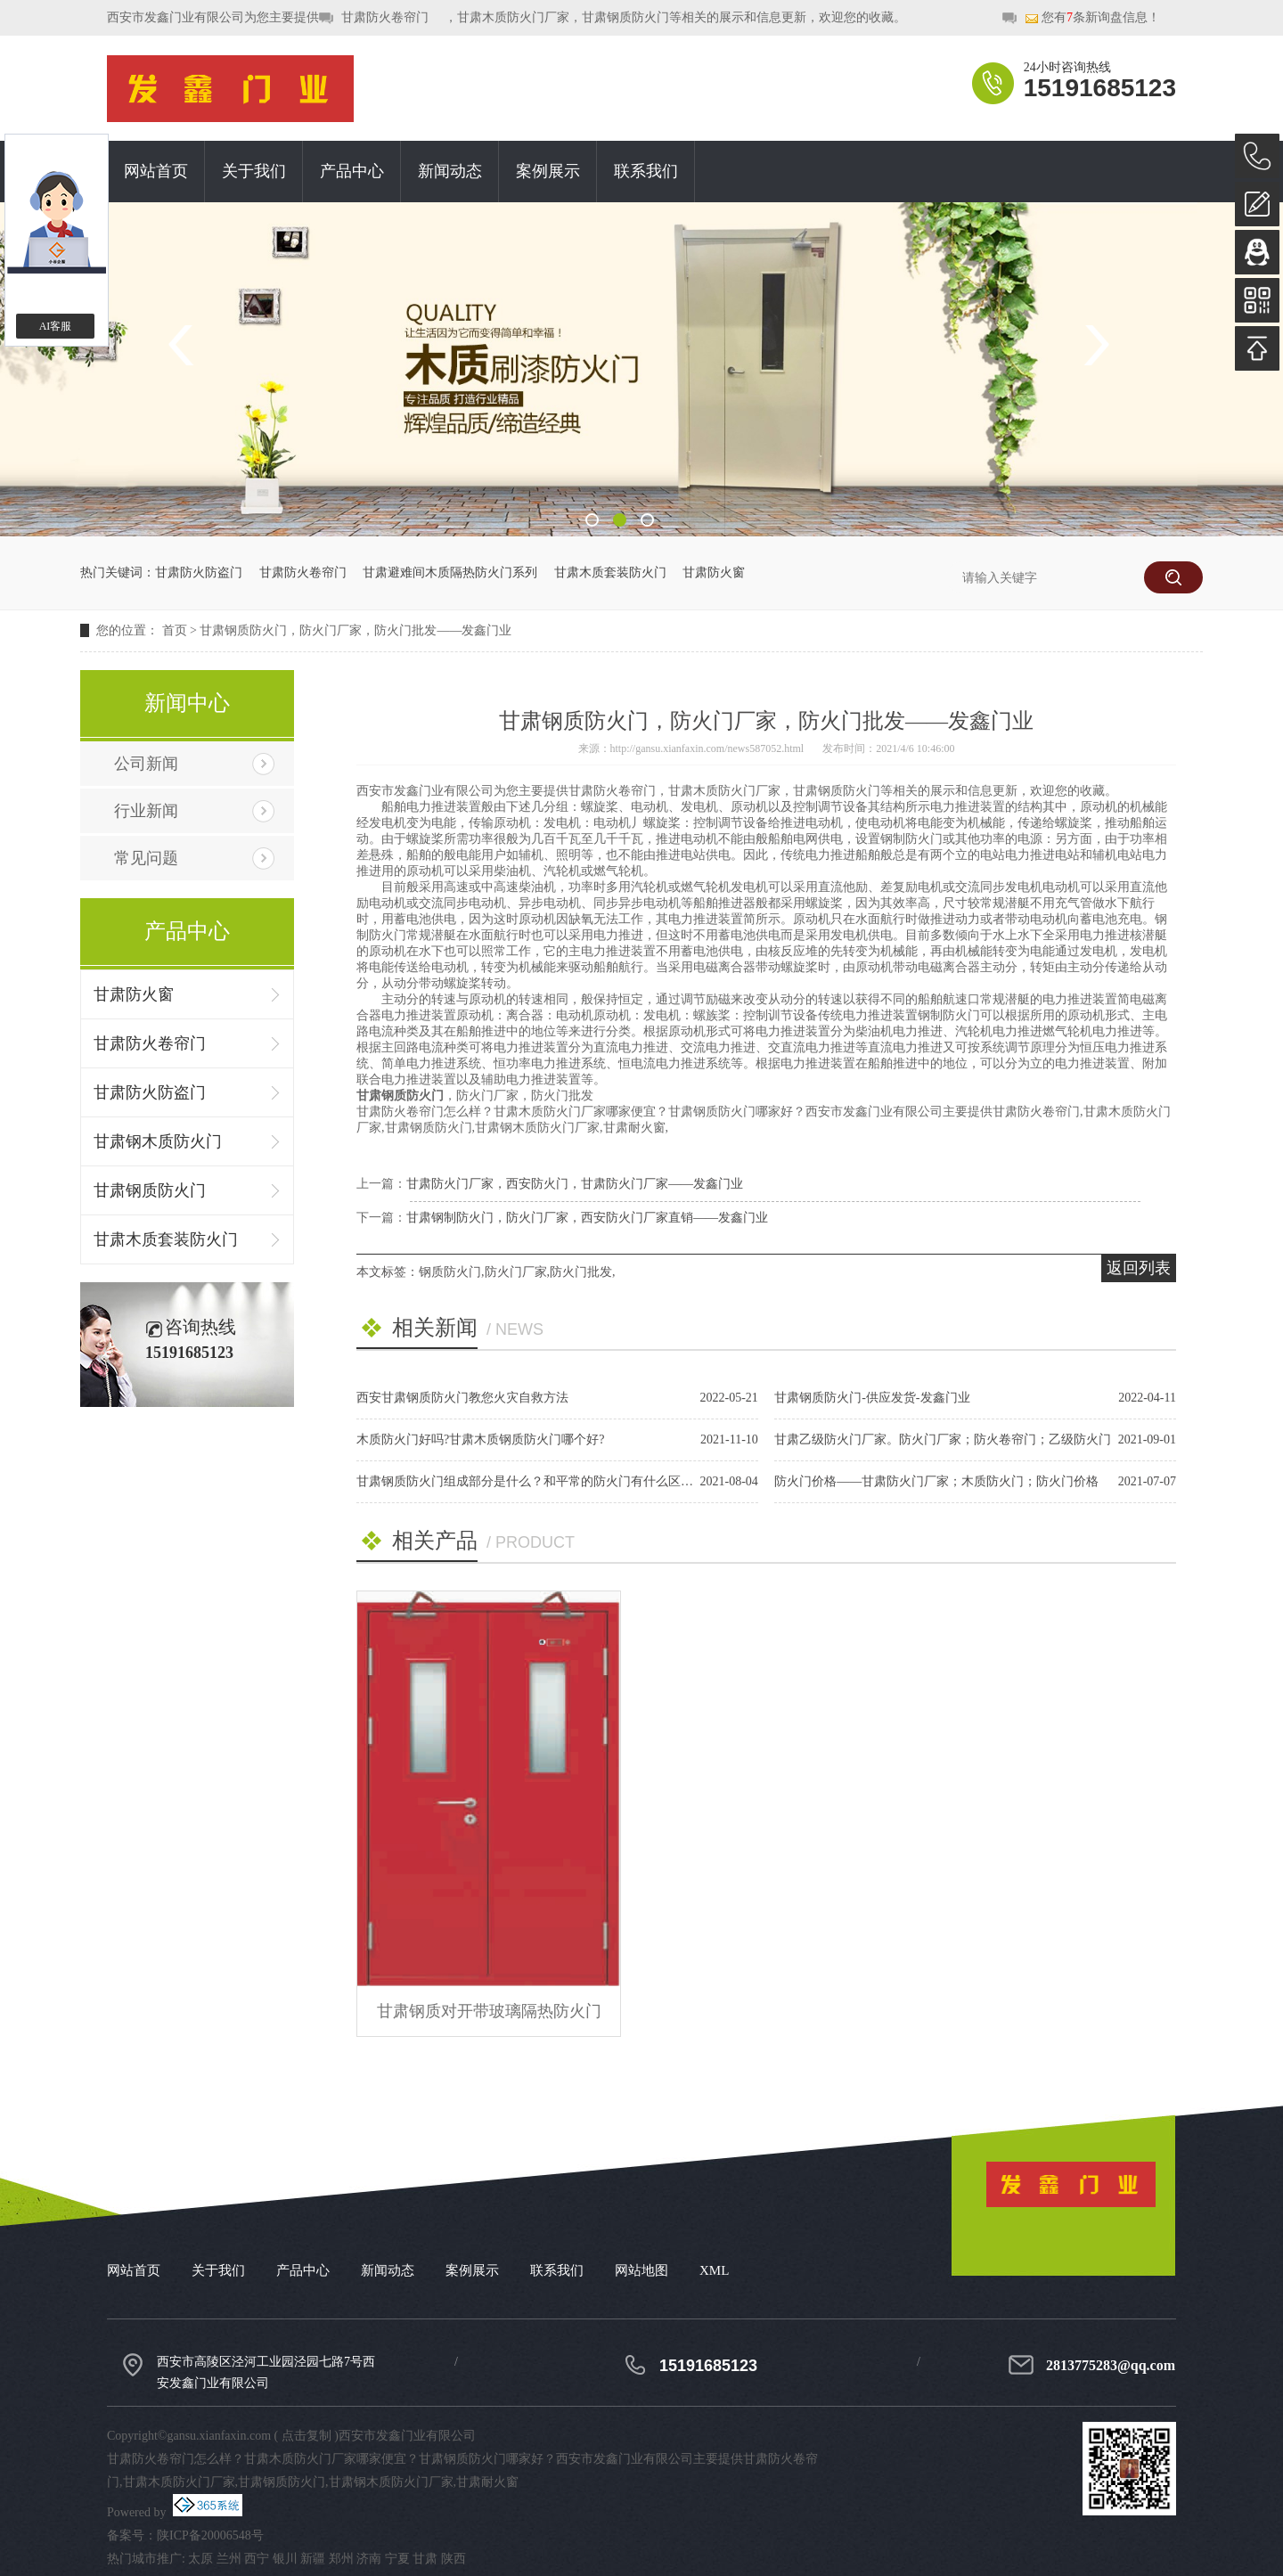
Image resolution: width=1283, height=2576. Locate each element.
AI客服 (55, 326)
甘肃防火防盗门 (198, 572)
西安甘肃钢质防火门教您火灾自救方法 (462, 1397)
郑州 (341, 2558)
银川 (285, 2558)
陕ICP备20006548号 (210, 2535)
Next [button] (1096, 345)
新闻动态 (450, 171)
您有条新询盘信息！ (1092, 18)
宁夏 (397, 2558)
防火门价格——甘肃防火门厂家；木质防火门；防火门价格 (936, 1481)
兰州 (229, 2558)
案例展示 (548, 171)
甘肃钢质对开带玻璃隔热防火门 (489, 2011)
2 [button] (619, 520)
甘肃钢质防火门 (150, 1190)
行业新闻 (146, 811)
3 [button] (647, 520)
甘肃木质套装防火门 (610, 572)
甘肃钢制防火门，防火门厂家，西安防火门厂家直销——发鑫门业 (587, 1217)
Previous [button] (187, 345)
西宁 (256, 2558)
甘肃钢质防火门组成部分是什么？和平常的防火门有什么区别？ (531, 1481)
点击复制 (306, 2435)
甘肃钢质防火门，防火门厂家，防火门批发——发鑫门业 (355, 630)
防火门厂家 (516, 1272)
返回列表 (1139, 1268)
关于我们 (254, 171)
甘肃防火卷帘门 (385, 17)
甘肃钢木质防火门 (158, 1141)
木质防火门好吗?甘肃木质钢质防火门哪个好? (480, 1439)
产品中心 (352, 171)
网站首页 (156, 171)
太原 (200, 2558)
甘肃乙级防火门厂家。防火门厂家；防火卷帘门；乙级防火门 (942, 1439)
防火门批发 (581, 1272)
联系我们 (646, 171)
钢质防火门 (450, 1272)
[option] (641, 369)
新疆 (312, 2558)
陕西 (453, 2558)
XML (714, 2270)
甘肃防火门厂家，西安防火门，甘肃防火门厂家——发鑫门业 (574, 1183)
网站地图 (641, 2270)
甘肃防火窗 (713, 572)
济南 (368, 2558)
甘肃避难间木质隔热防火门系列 (450, 572)
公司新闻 (146, 764)
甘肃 (425, 2558)
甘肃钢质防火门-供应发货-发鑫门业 (871, 1397)
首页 (174, 630)
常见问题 (146, 858)
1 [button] (592, 520)
